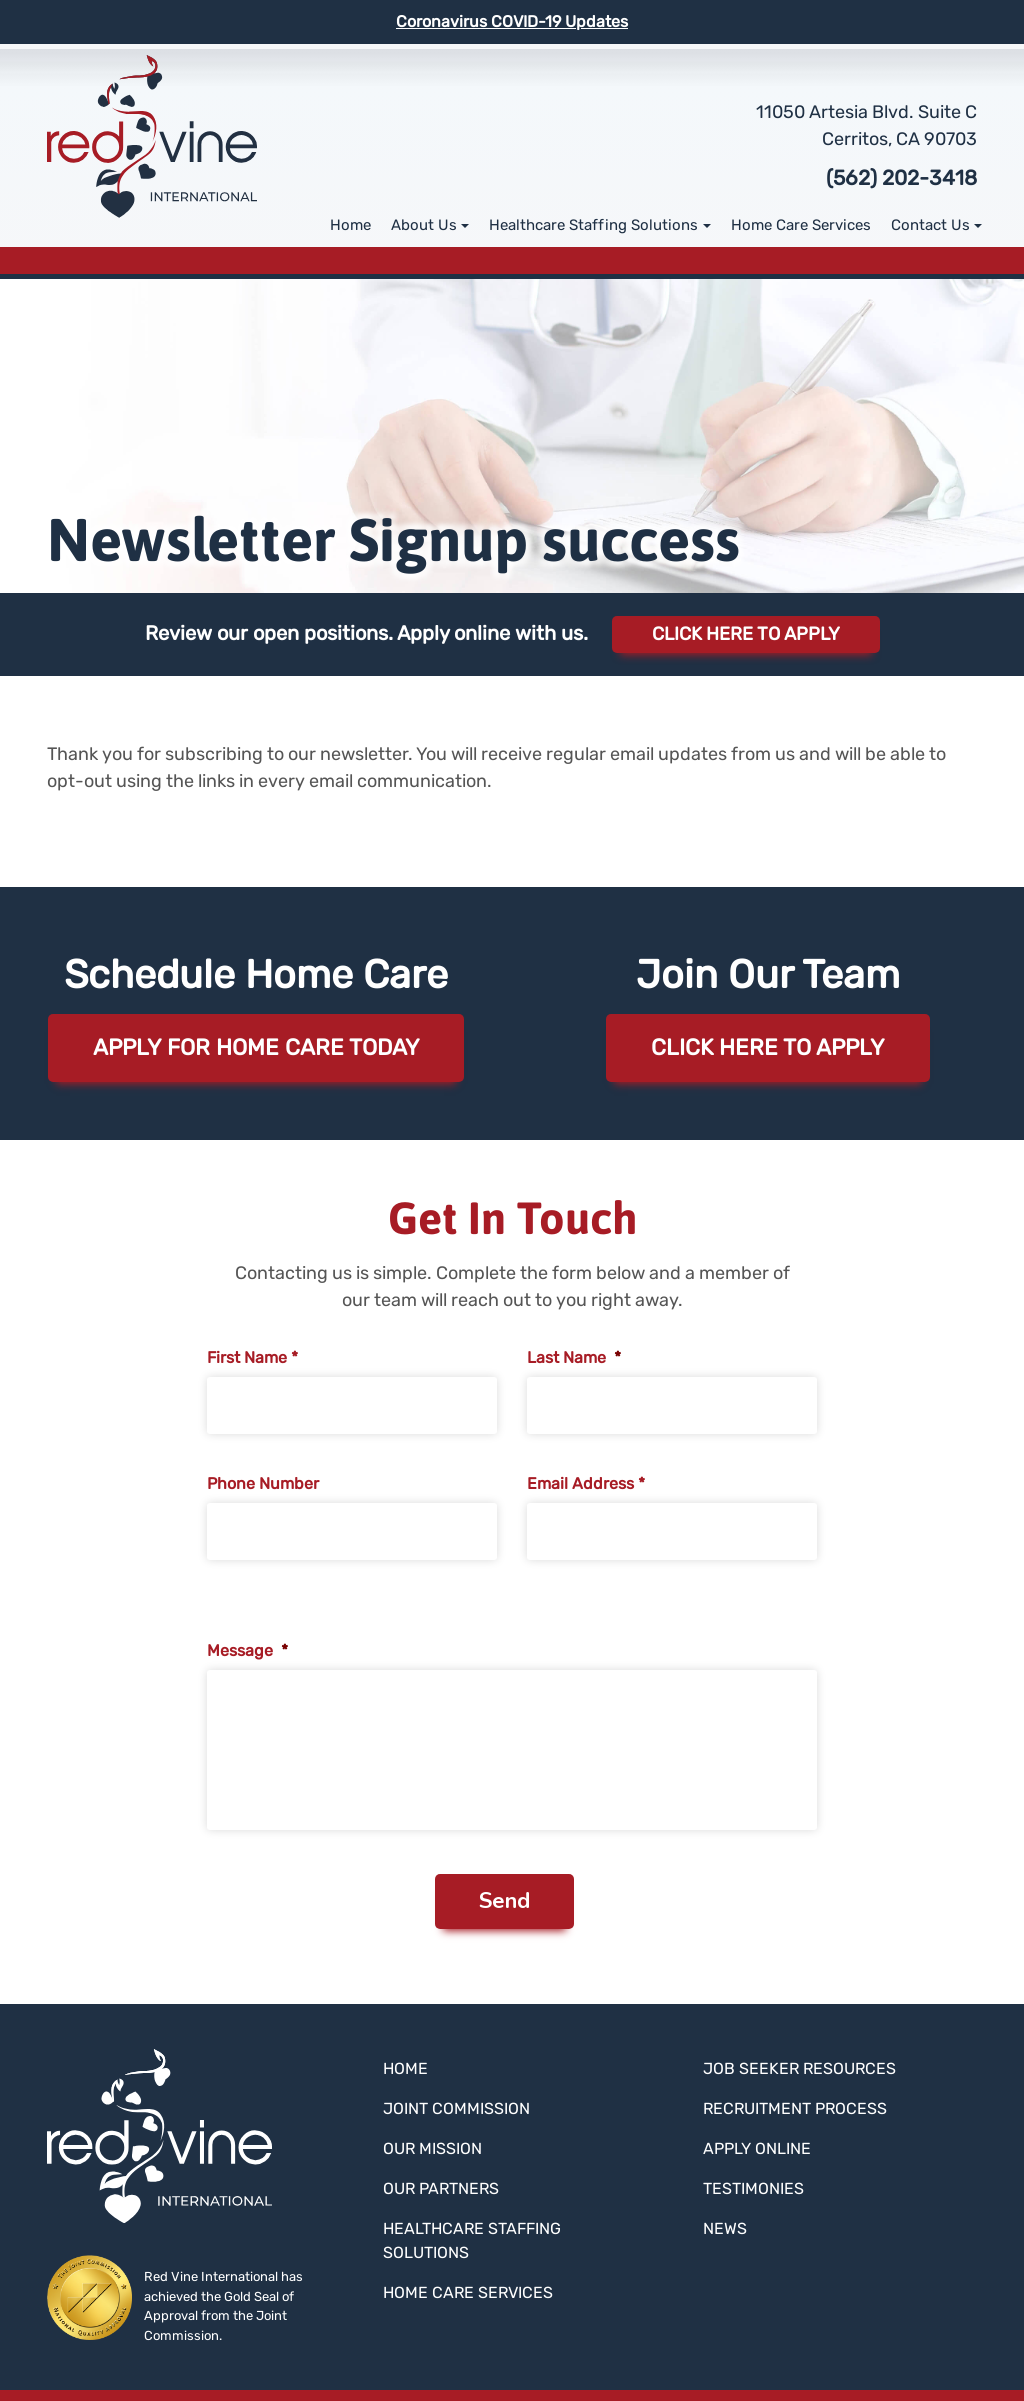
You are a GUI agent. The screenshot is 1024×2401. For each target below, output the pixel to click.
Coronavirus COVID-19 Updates (512, 21)
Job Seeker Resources (799, 2068)
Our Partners (441, 2188)
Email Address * (586, 1483)
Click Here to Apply (746, 634)
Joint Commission (456, 2108)
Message (247, 1650)
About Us (424, 225)
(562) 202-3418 (901, 178)
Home (350, 225)
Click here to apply (768, 1047)
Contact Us (930, 225)
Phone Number (263, 1483)
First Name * (252, 1357)
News (725, 2228)
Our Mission (432, 2148)
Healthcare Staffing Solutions (593, 225)
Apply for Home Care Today (256, 1047)
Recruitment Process (795, 2108)
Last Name (574, 1357)
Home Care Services (801, 225)
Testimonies (753, 2188)
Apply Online (757, 2148)
